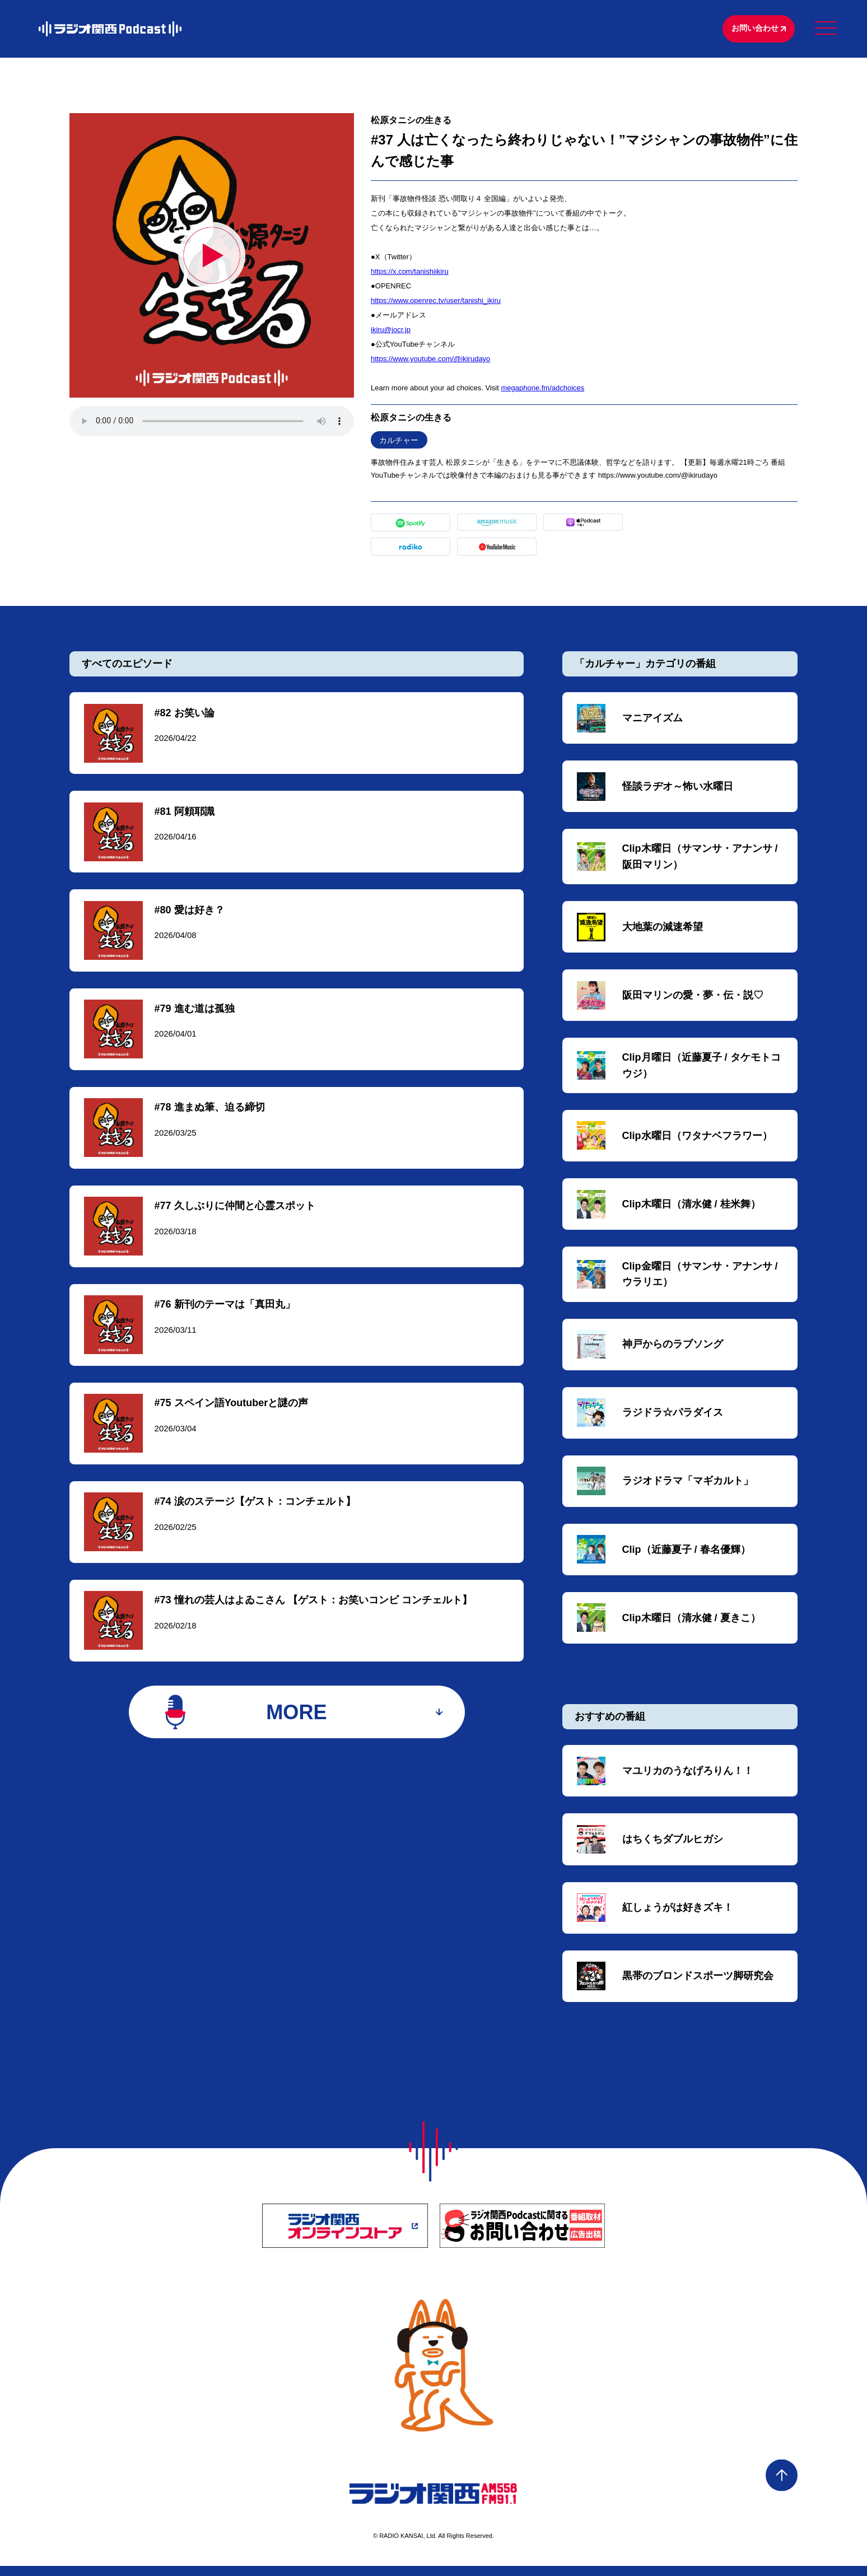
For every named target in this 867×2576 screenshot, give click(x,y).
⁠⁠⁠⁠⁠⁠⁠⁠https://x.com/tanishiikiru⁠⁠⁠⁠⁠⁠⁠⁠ (410, 272)
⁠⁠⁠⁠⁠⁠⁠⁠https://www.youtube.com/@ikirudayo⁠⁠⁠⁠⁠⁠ (430, 360)
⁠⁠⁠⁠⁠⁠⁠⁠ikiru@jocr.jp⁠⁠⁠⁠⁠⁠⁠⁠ (391, 330)
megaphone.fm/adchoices (542, 389)
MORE (296, 1722)
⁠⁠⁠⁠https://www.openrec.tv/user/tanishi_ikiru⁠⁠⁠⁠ (436, 301)
